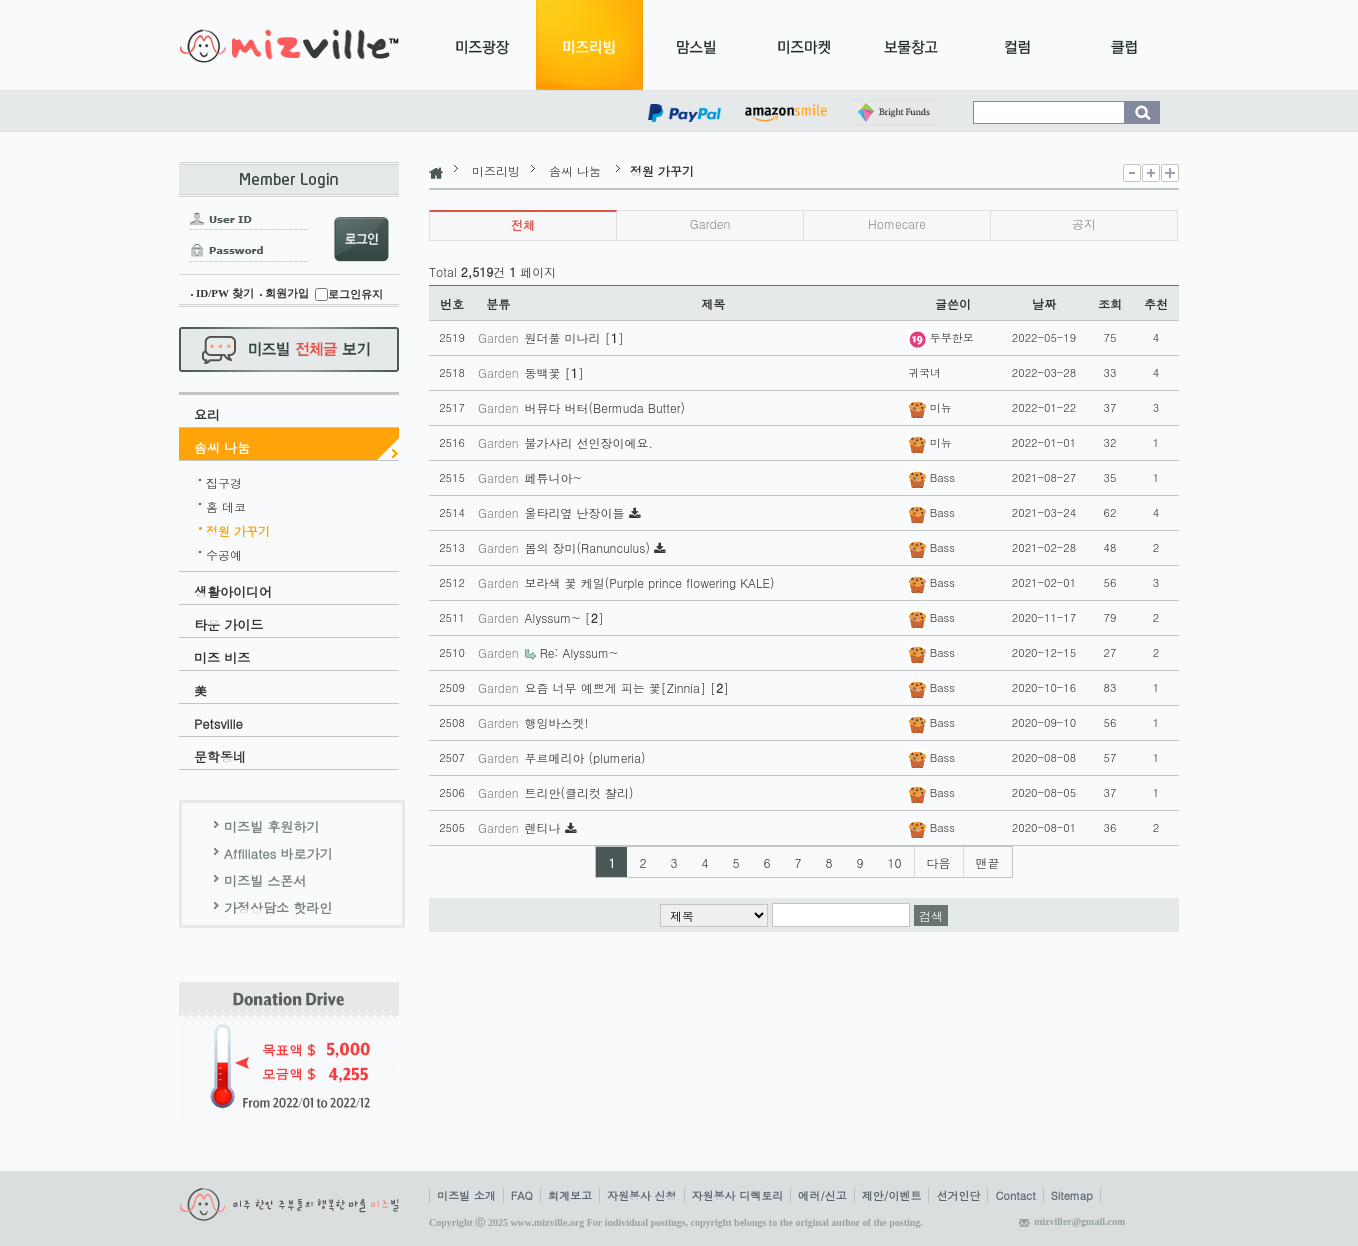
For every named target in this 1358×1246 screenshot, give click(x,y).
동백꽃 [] (554, 372)
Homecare (897, 223)
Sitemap (1072, 1195)
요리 (207, 414)
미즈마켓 (803, 45)
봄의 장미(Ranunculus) (589, 547)
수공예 (224, 552)
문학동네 (220, 756)
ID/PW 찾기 (225, 293)
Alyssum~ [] (564, 617)
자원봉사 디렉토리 (738, 1195)
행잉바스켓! (557, 722)
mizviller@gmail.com (1079, 1221)
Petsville (218, 723)
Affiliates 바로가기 (278, 853)
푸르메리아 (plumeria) (585, 757)
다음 (939, 862)
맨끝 (988, 862)
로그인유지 (355, 294)
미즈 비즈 (222, 657)
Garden (710, 223)
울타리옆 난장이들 (577, 512)
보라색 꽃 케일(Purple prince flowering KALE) (650, 582)
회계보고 (570, 1195)
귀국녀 (924, 372)
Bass (931, 477)
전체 (523, 224)
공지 (1084, 223)
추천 (1156, 303)
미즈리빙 (589, 45)
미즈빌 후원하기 (271, 826)
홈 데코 (226, 504)
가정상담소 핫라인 (278, 907)
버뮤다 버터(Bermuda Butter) (605, 407)
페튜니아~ (554, 477)
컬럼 (1017, 45)
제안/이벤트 (892, 1195)
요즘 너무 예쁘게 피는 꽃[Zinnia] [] (627, 687)
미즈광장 (482, 45)
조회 (1110, 303)
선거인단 (958, 1195)
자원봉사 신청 (642, 1195)
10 (895, 862)
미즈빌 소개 (466, 1195)
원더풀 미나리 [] (574, 337)
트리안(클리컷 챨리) (579, 792)
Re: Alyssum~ (579, 652)
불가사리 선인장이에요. (589, 442)
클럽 (1124, 45)
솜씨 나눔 (222, 447)
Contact (1015, 1195)
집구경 (224, 480)
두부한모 (941, 337)
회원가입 (287, 293)
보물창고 (910, 45)
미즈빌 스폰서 (265, 880)
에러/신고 (822, 1195)
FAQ (522, 1195)
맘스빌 (696, 45)
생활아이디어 (233, 591)
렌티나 (545, 827)
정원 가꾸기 (238, 528)
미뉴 (930, 407)
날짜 (1044, 303)
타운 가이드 (228, 624)
